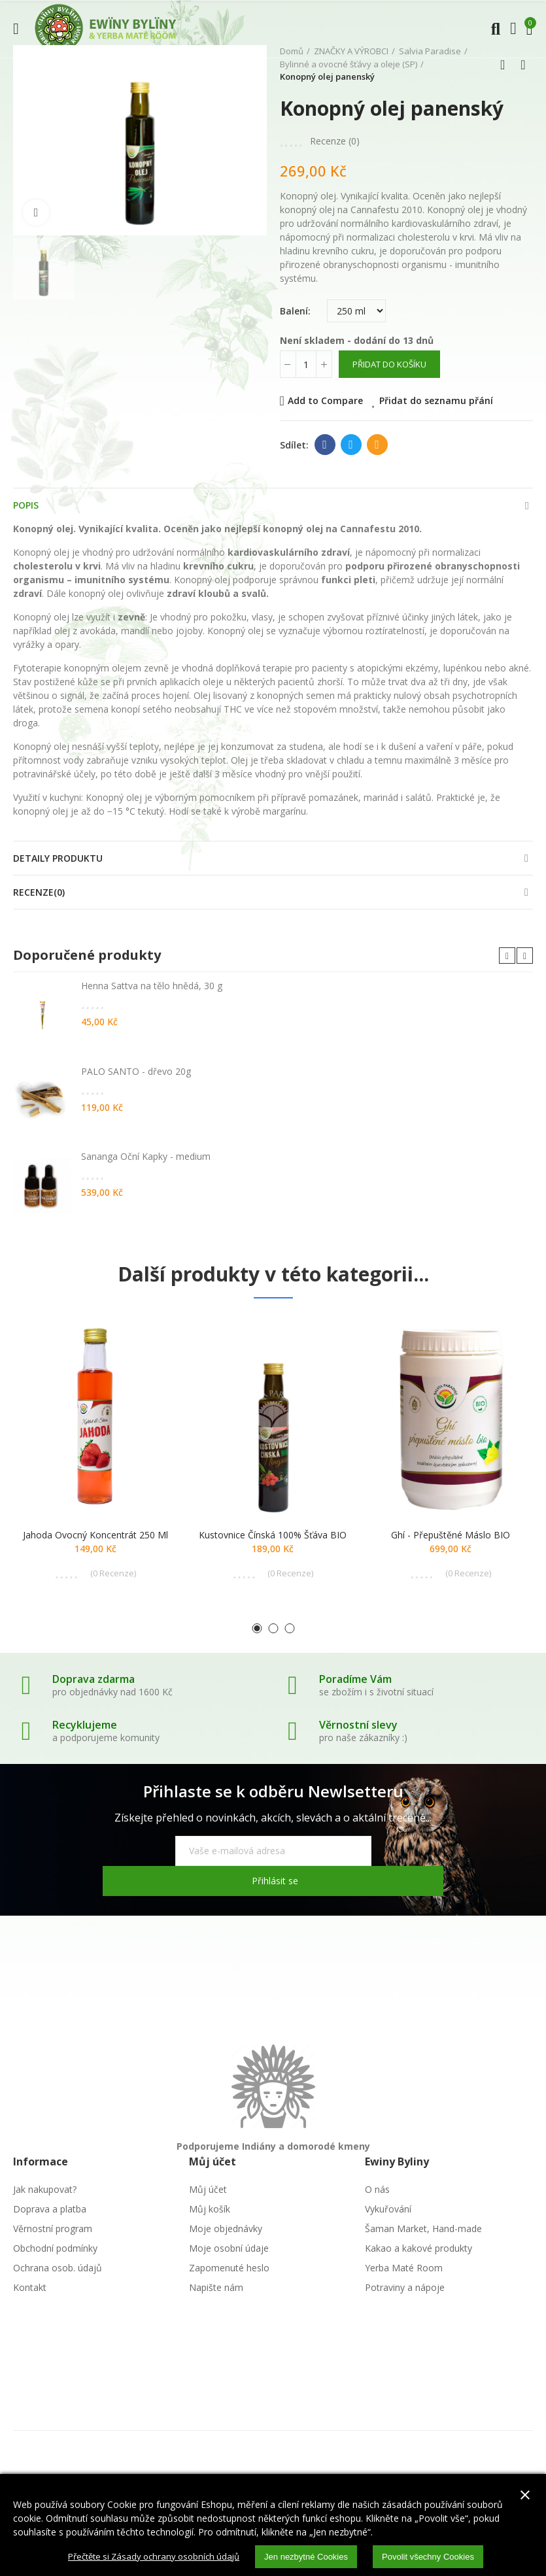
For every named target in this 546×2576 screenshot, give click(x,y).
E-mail (377, 444)
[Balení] (356, 310)
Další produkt (523, 64)
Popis (26, 505)
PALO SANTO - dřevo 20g (136, 1071)
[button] (507, 955)
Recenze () (335, 141)
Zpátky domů (506, 64)
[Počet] (306, 364)
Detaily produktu (58, 858)
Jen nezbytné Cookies (309, 2556)
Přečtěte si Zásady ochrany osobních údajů (147, 2555)
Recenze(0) (39, 892)
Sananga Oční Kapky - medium (146, 1156)
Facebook (324, 444)
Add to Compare (325, 400)
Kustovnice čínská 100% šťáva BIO (273, 1535)
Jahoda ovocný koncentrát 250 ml (95, 1535)
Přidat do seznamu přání (436, 400)
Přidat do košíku (389, 364)
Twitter (351, 444)
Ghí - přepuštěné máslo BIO (450, 1535)
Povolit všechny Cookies (437, 2556)
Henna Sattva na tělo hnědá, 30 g (151, 985)
